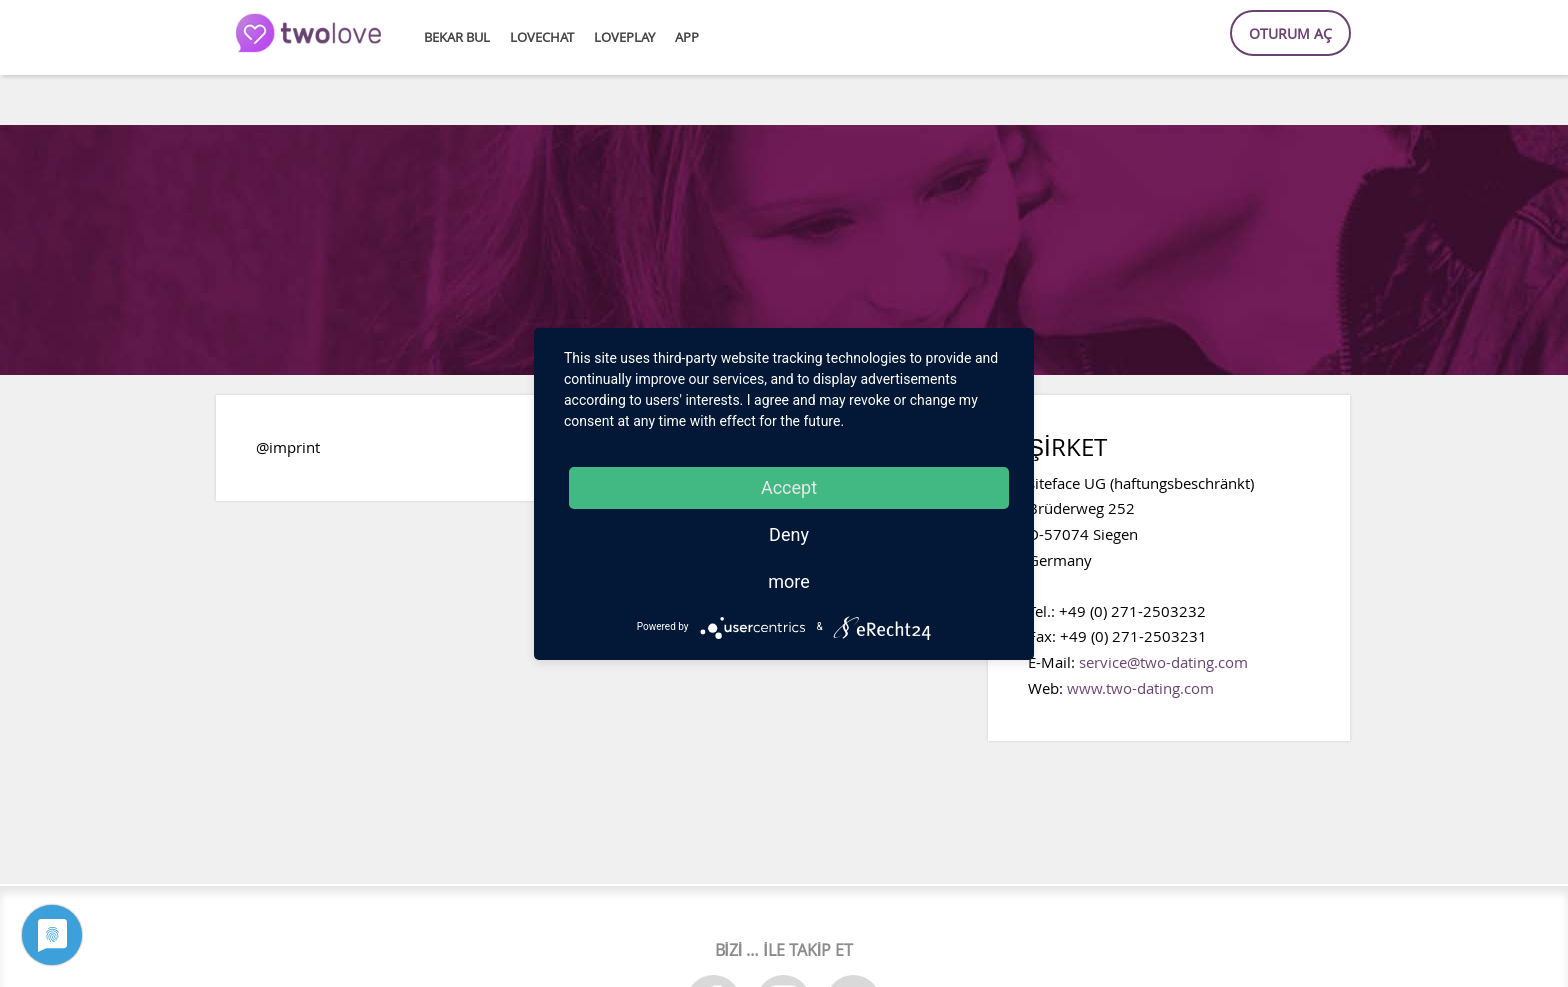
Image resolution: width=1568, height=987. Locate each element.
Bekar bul (457, 37)
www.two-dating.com (1140, 688)
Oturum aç (1290, 33)
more (789, 581)
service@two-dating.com (1163, 662)
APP (687, 37)
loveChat (542, 37)
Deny (789, 534)
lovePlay (624, 37)
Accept (789, 487)
